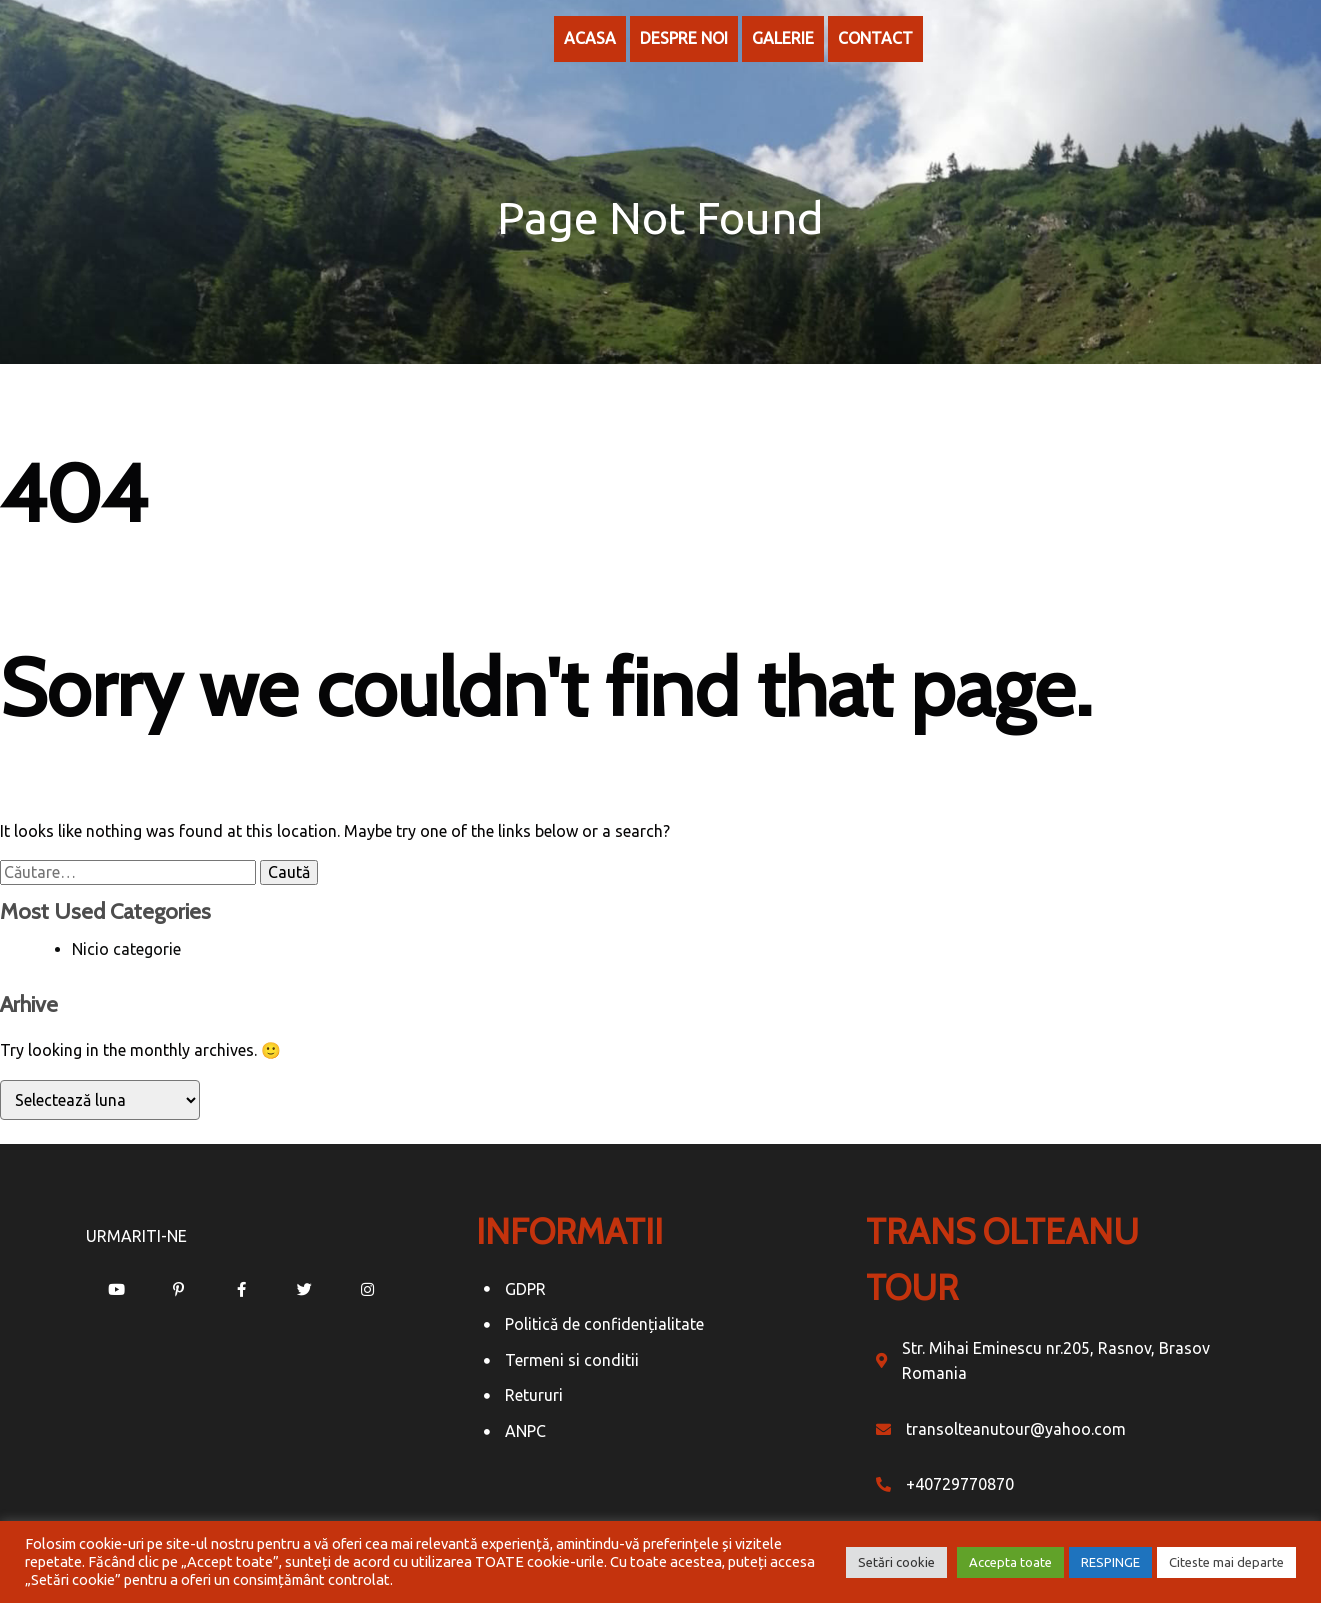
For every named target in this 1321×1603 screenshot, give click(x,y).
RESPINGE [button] (1110, 1562)
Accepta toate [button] (1010, 1562)
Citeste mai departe (1226, 1562)
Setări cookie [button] (896, 1562)
